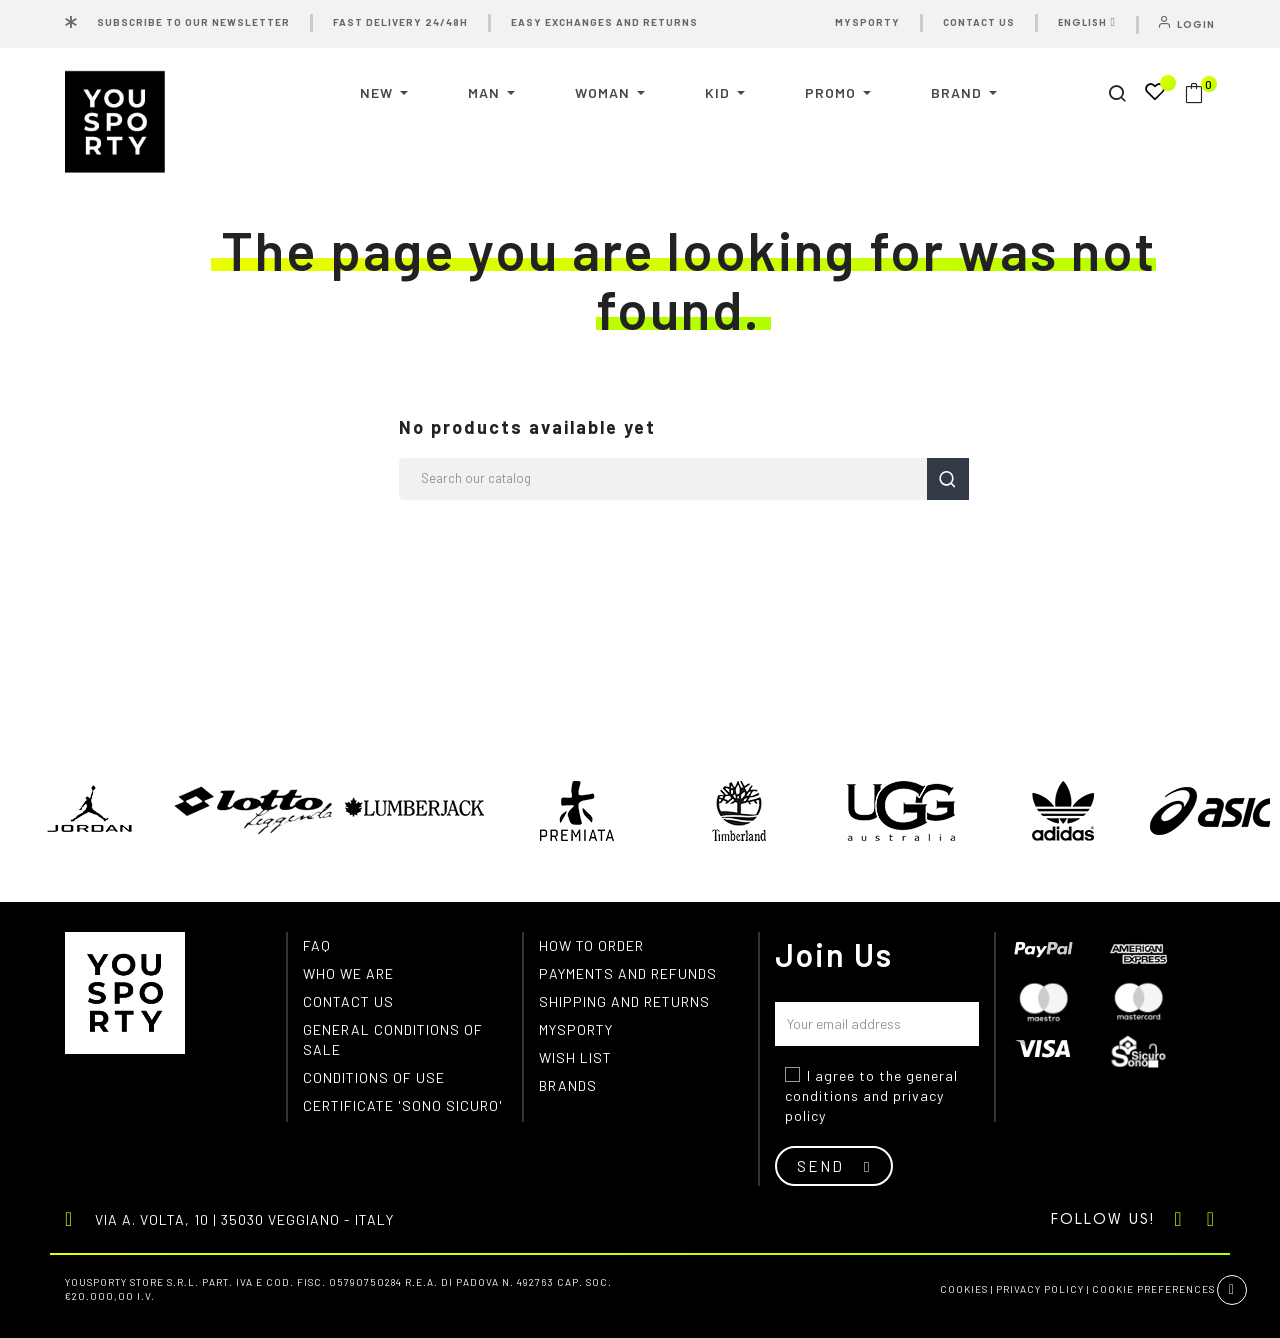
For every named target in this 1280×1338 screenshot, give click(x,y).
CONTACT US (979, 22)
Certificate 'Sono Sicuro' (403, 1105)
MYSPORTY (867, 22)
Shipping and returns (624, 1001)
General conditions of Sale (393, 1039)
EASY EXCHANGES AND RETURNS (604, 22)
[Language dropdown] (1088, 25)
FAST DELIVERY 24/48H (400, 22)
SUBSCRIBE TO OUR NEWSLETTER (193, 22)
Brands (568, 1085)
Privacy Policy (1040, 1289)
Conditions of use (374, 1077)
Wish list (575, 1057)
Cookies (964, 1289)
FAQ (317, 945)
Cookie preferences (1153, 1289)
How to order (591, 945)
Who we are (348, 973)
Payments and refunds (628, 973)
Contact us (348, 1001)
